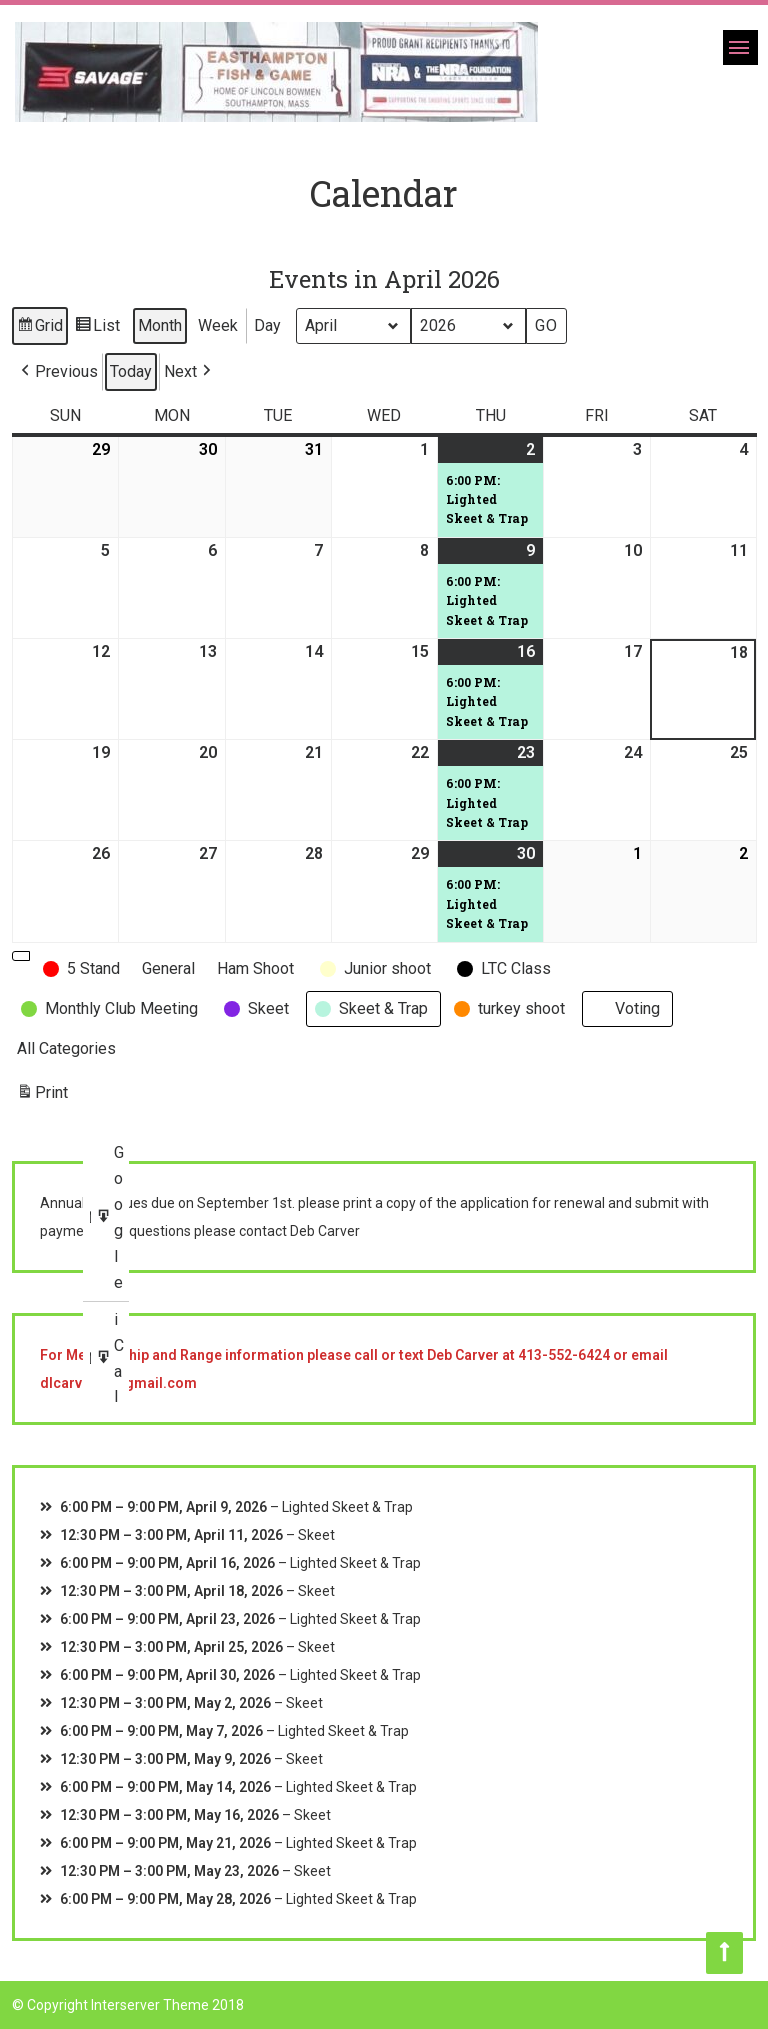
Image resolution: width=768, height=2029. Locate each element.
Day (267, 325)
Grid (39, 328)
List (97, 328)
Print (42, 1096)
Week (218, 325)
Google (112, 1218)
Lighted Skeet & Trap (347, 1507)
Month (160, 325)
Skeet (316, 1535)
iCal (112, 1358)
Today (131, 371)
